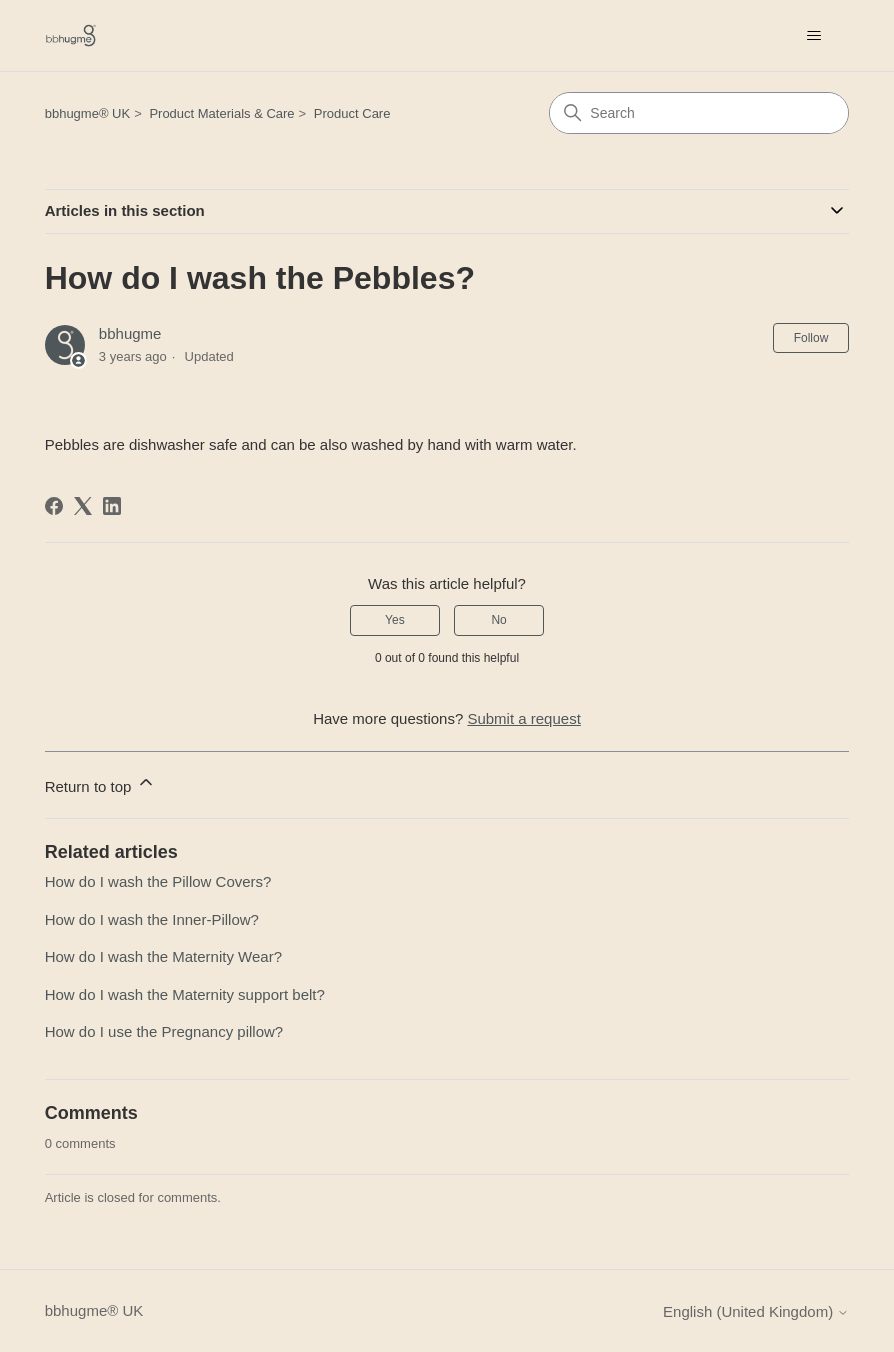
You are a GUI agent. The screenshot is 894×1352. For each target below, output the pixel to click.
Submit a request (523, 718)
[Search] (699, 113)
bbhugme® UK (87, 113)
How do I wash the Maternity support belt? (185, 994)
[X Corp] (83, 506)
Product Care (352, 113)
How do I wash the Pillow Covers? (158, 881)
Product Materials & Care (221, 113)
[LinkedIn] (112, 506)
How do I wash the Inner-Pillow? (152, 919)
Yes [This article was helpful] (395, 620)
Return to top (100, 783)
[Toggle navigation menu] (813, 36)
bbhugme (130, 333)
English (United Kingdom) (756, 1311)
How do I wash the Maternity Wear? (163, 956)
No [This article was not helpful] (498, 620)
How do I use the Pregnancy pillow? (164, 1031)
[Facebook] (54, 506)
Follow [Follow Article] (811, 338)
